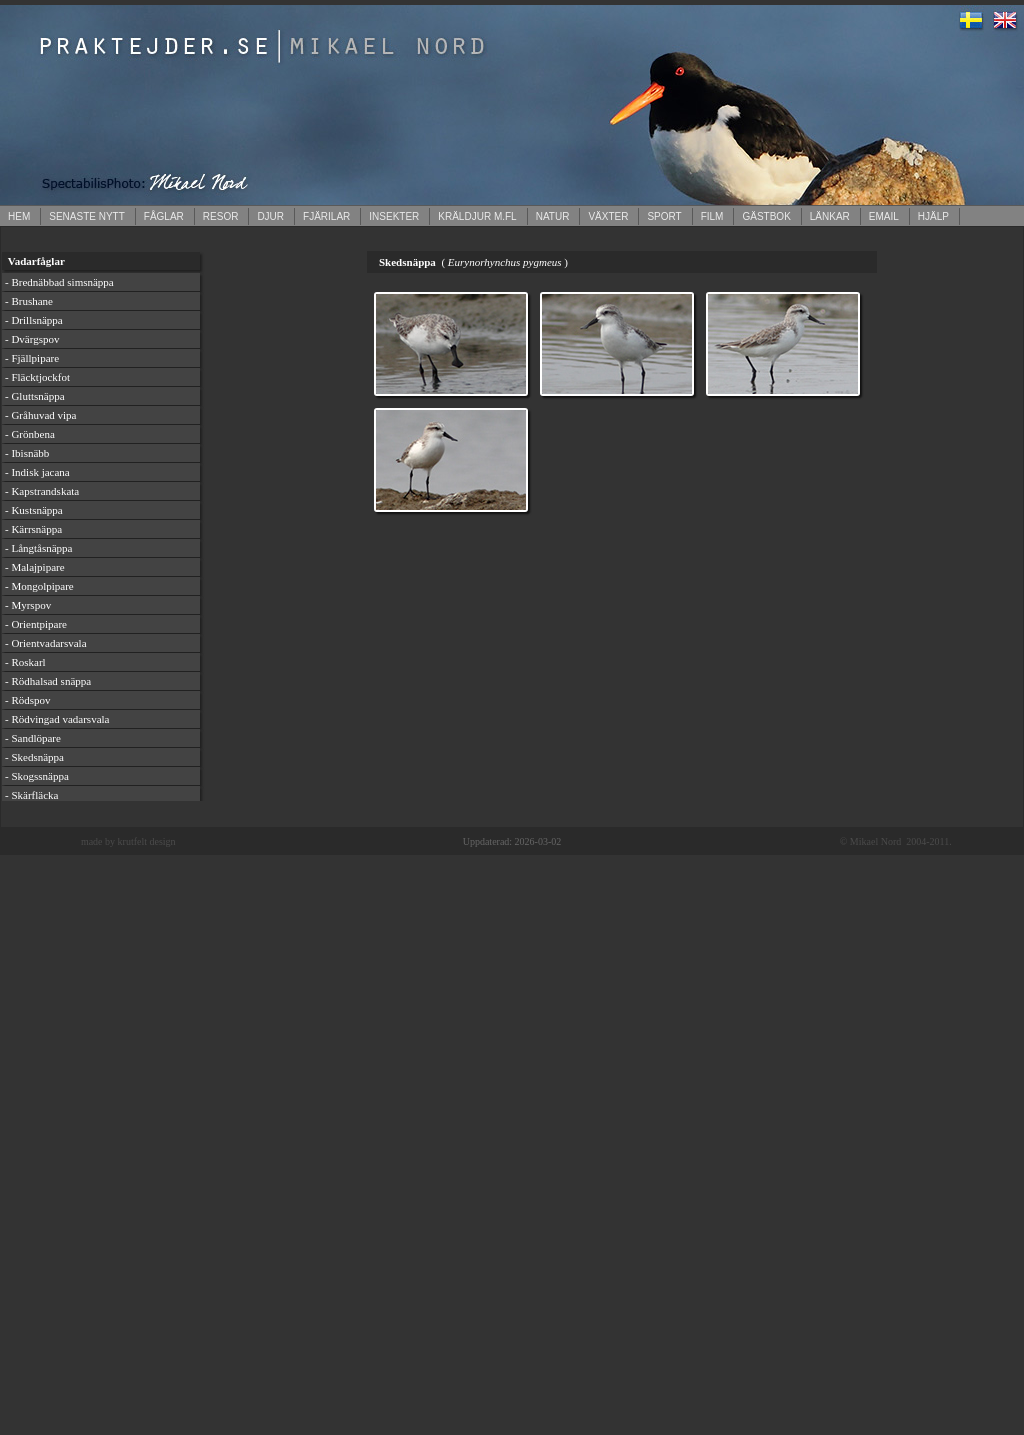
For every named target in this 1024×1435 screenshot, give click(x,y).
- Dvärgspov (32, 339)
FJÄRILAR (326, 216)
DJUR (270, 216)
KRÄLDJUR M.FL (477, 216)
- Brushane (29, 301)
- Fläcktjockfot (37, 377)
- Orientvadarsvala (46, 643)
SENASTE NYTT (87, 216)
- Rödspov (28, 700)
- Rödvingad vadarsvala (57, 719)
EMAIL (884, 216)
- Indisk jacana (37, 472)
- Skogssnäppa (37, 776)
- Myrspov (28, 605)
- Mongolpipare (39, 586)
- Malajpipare (35, 567)
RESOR (221, 216)
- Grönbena (30, 434)
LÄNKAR (830, 216)
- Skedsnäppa (34, 757)
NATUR (553, 216)
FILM (712, 216)
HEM (19, 216)
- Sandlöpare (33, 738)
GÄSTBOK (766, 216)
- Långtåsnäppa (39, 548)
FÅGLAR (164, 216)
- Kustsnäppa (34, 510)
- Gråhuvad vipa (40, 415)
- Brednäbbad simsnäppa (59, 282)
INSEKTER (394, 216)
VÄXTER (608, 216)
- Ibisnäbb (27, 453)
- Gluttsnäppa (35, 396)
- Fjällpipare (32, 358)
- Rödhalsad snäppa (48, 681)
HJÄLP (933, 216)
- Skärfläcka (31, 795)
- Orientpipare (36, 624)
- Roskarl (25, 662)
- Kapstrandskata (42, 491)
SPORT (664, 216)
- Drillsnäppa (34, 320)
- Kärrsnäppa (33, 529)
